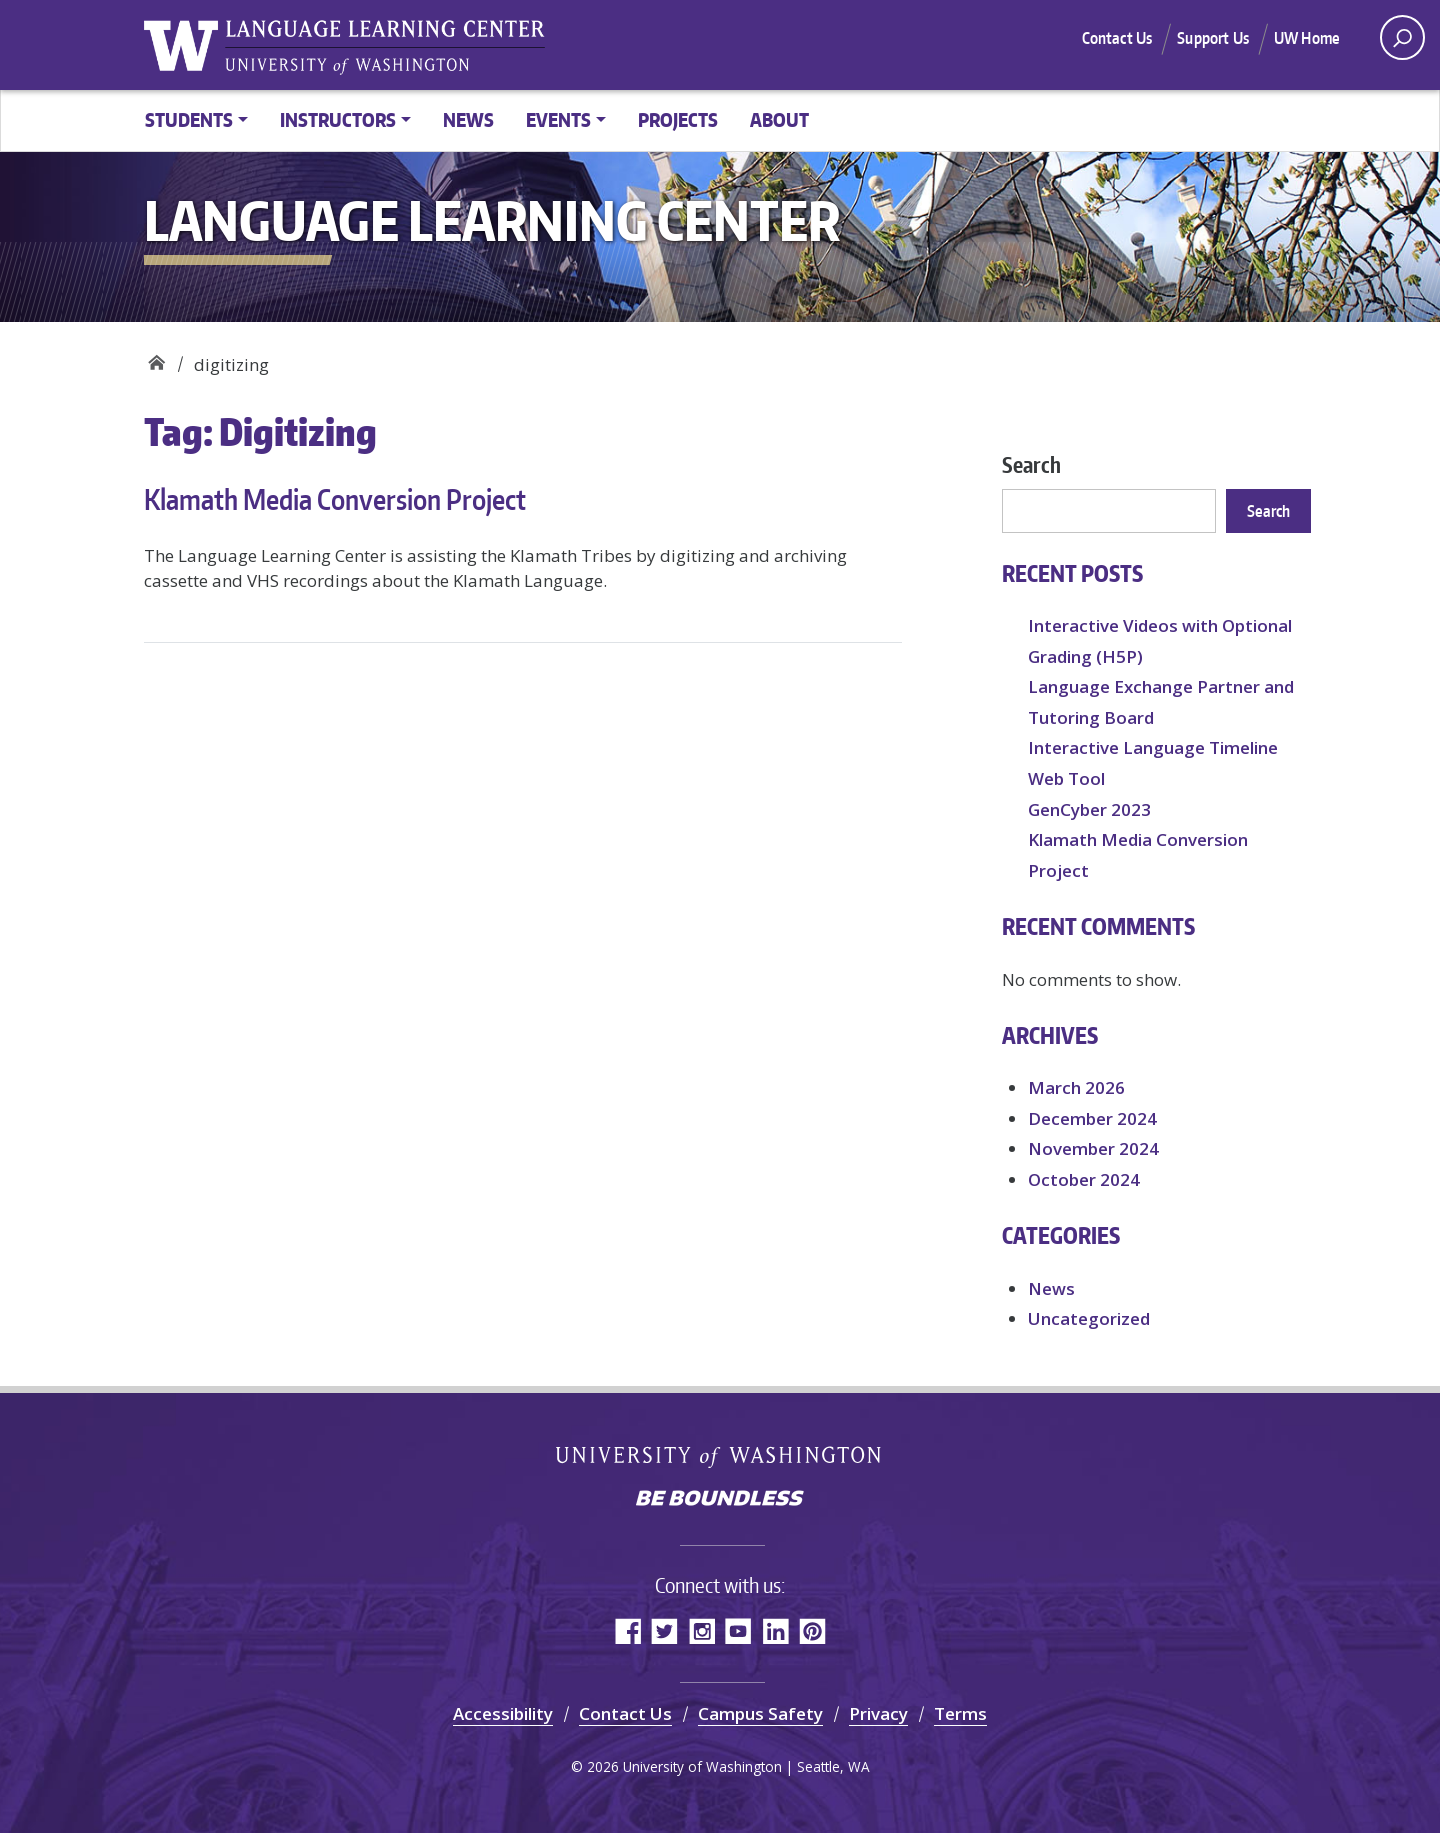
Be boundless (720, 1500)
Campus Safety (760, 1713)
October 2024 (1084, 1179)
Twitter (664, 1630)
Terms (960, 1713)
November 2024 (1093, 1148)
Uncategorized (1089, 1318)
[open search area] (1402, 37)
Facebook (627, 1630)
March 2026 (1076, 1087)
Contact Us (1117, 38)
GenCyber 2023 (1089, 809)
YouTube (738, 1630)
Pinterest (812, 1630)
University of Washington (720, 1456)
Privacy (878, 1713)
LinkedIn (775, 1630)
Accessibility (503, 1713)
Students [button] (189, 119)
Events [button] (558, 119)
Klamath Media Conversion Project (335, 499)
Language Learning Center (156, 357)
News (468, 119)
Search (1031, 464)
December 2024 (1092, 1118)
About (779, 119)
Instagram (701, 1630)
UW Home (1307, 38)
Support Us (1213, 38)
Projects (678, 119)
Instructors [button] (338, 119)
